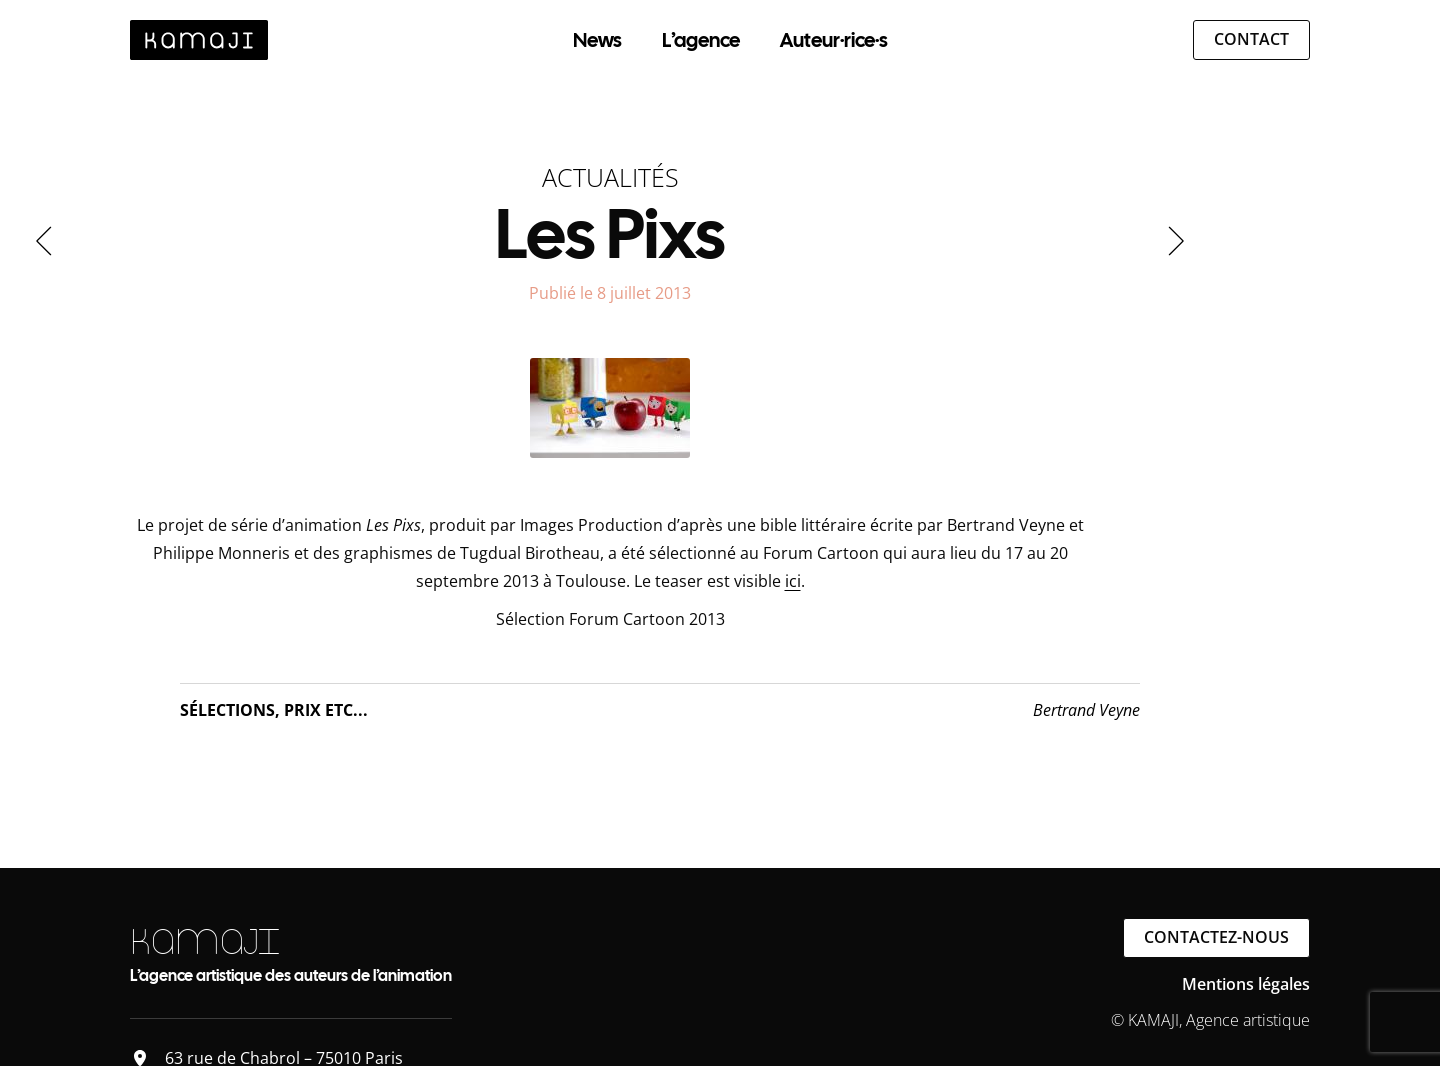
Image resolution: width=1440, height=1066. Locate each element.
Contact (1251, 39)
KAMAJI (204, 941)
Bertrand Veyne (1086, 710)
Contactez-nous (1216, 937)
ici (793, 581)
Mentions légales (1246, 984)
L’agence (701, 40)
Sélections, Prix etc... (274, 710)
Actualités (610, 177)
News (597, 40)
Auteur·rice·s (834, 40)
